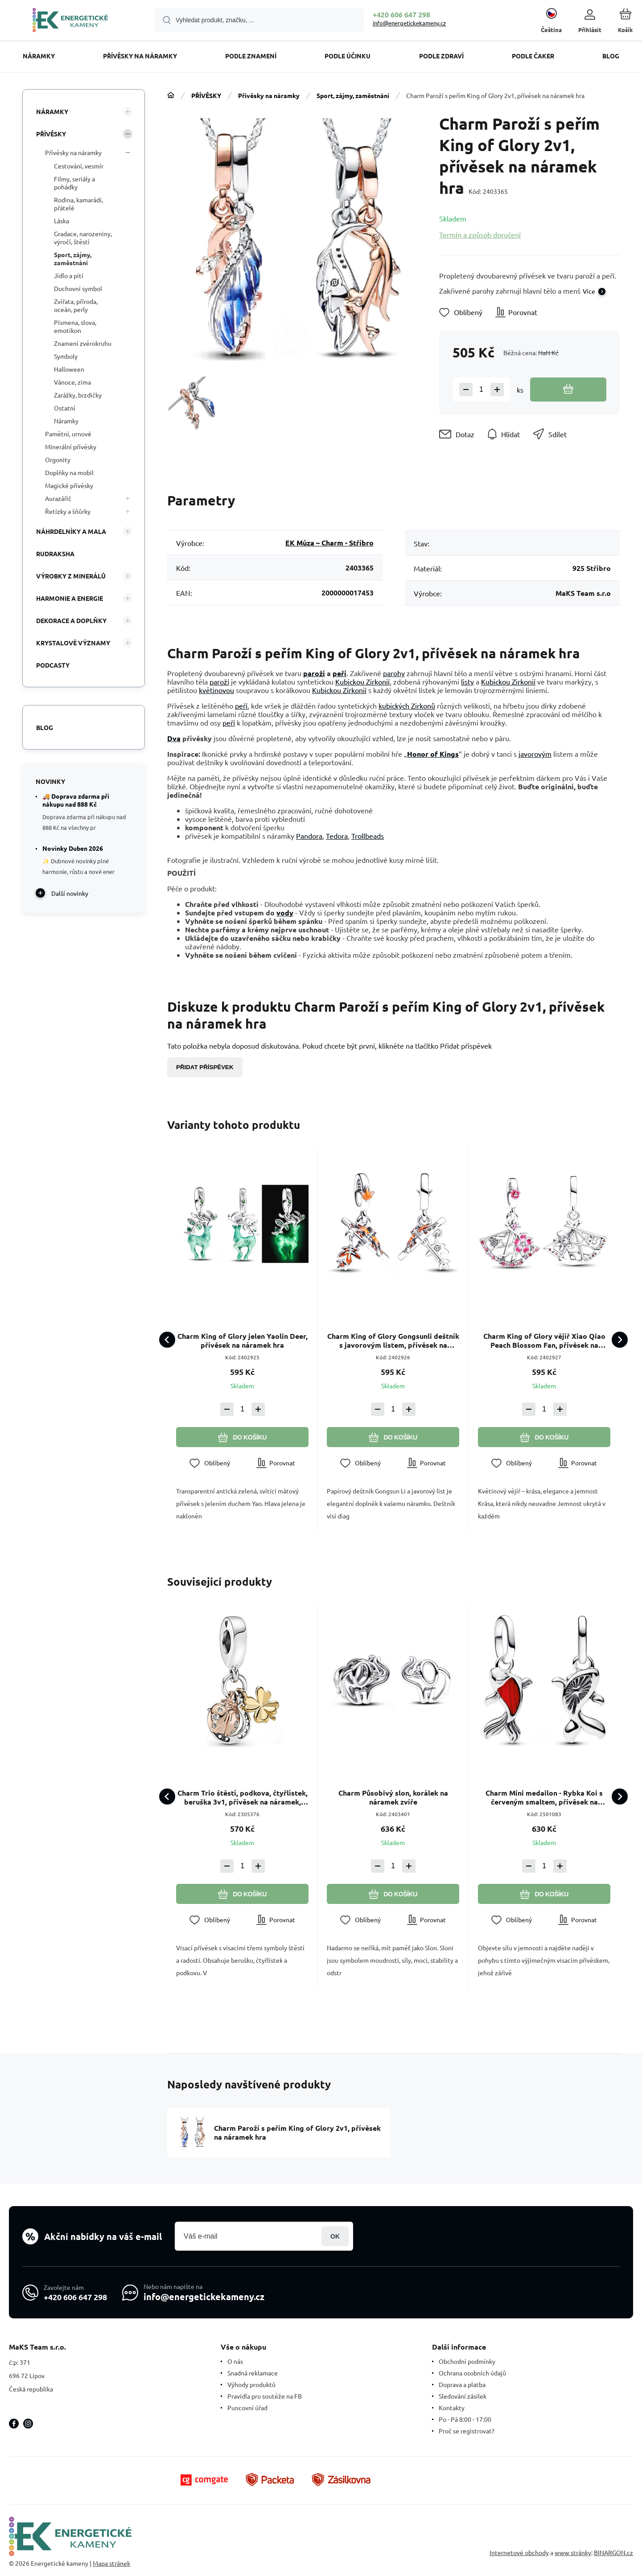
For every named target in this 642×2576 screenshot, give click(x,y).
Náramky (66, 421)
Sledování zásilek (462, 2396)
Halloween (69, 369)
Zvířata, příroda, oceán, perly (76, 305)
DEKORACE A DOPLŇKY (71, 620)
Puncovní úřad (247, 2408)
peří (339, 673)
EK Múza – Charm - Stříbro (329, 542)
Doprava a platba (462, 2384)
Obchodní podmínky (467, 2361)
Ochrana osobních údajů (472, 2373)
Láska (61, 221)
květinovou (216, 689)
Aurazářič (58, 498)
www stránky (573, 2552)
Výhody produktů (251, 2384)
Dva (174, 738)
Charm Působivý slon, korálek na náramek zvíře (393, 1798)
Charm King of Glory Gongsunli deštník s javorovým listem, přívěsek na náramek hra (393, 1341)
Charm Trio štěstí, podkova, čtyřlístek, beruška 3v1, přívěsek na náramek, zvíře (242, 1798)
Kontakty (452, 2408)
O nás (235, 2361)
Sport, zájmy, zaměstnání (353, 95)
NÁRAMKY (52, 111)
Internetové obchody (519, 2552)
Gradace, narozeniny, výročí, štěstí (83, 238)
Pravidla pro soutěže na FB (264, 2396)
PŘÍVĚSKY (206, 95)
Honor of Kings (433, 754)
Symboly (66, 356)
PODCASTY (53, 665)
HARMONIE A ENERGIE (69, 598)
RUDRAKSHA (55, 554)
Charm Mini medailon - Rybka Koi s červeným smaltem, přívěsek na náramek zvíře (544, 1798)
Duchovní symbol (78, 288)
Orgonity (57, 459)
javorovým (535, 753)
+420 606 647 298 (401, 14)
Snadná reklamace (252, 2373)
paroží (314, 673)
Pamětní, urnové (68, 434)
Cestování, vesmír (78, 166)
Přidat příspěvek (205, 1067)
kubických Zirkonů (407, 705)
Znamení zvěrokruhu (82, 343)
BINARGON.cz (613, 2552)
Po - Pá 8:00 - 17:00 (465, 2419)
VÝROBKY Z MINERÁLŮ (71, 576)
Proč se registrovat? (466, 2431)
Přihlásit (335, 2236)
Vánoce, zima (72, 382)
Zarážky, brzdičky (78, 395)
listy (467, 681)
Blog (44, 727)
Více (589, 291)
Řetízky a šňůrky (68, 511)
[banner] (70, 21)
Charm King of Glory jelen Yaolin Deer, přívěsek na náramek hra (242, 1341)
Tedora (337, 835)
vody (284, 912)
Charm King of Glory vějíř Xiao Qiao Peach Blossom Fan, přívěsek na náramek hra (544, 1341)
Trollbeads (367, 835)
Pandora (309, 835)
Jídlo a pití (68, 275)
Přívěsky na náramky (269, 95)
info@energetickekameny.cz (409, 23)
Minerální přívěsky (70, 447)
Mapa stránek (111, 2563)
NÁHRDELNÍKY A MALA (71, 531)
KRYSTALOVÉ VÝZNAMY (73, 643)
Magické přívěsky (69, 485)
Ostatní (64, 408)
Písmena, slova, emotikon (75, 326)
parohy (394, 673)
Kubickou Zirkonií (362, 681)
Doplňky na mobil (69, 472)
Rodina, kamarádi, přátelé (78, 204)
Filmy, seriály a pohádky (74, 183)
